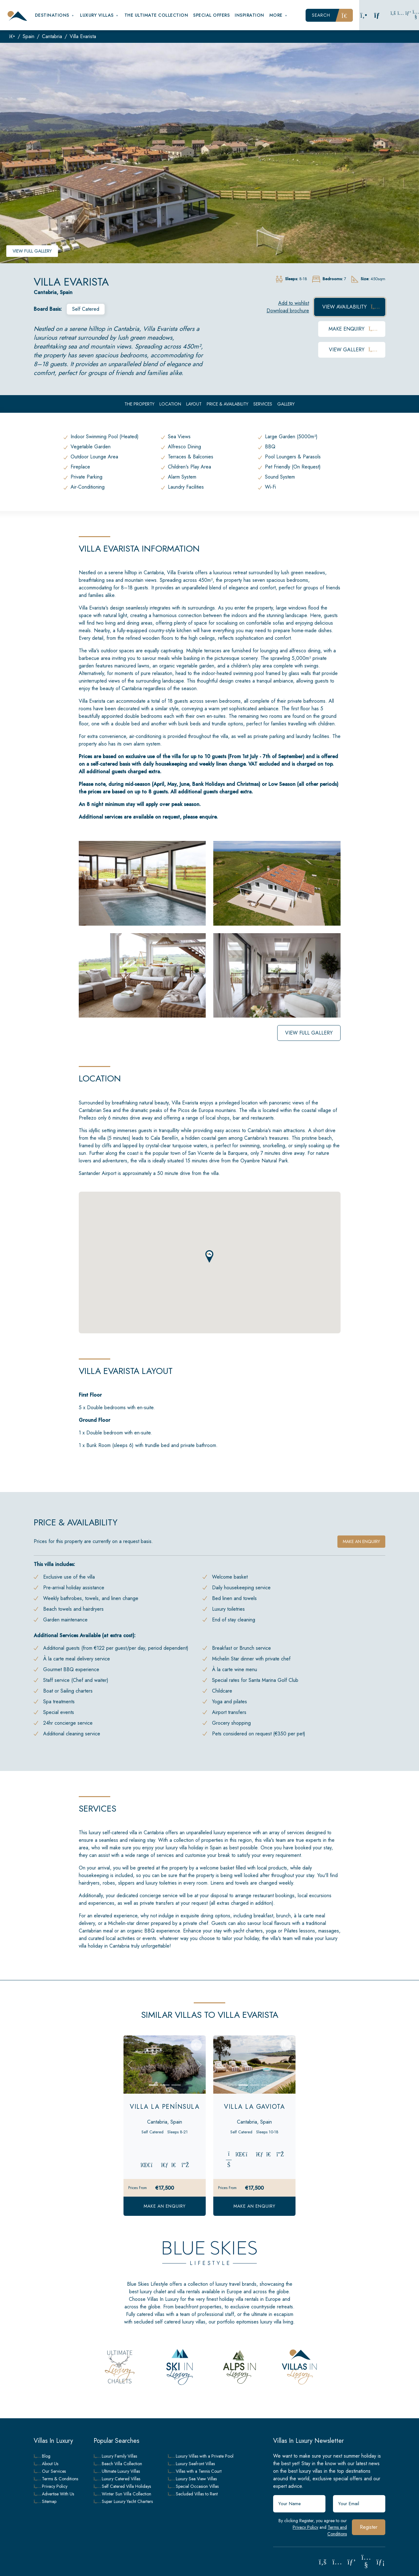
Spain (28, 36)
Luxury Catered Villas (117, 2479)
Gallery (286, 404)
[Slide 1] (153, 2085)
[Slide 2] (164, 2085)
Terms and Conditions (337, 2530)
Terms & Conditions (56, 2479)
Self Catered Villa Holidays (122, 2486)
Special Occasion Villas (193, 2486)
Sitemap (45, 2501)
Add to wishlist (293, 303)
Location (170, 404)
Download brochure (288, 310)
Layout (194, 404)
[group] (209, 153)
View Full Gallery (32, 251)
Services (262, 404)
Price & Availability (227, 404)
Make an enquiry (361, 1541)
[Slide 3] (176, 2085)
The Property (139, 404)
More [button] (278, 15)
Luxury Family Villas (115, 2456)
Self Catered (85, 309)
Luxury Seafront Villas (191, 2463)
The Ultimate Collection (156, 15)
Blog (42, 2456)
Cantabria (52, 36)
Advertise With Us (54, 2494)
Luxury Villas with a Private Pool (201, 2456)
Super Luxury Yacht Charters (123, 2501)
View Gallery (352, 349)
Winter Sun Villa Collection (122, 2494)
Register (368, 2527)
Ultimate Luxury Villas (117, 2471)
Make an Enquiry (165, 2206)
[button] (209, 1256)
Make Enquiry (352, 328)
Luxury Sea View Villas (192, 2479)
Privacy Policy (305, 2527)
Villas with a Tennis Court (195, 2471)
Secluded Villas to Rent (193, 2494)
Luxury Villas (99, 15)
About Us (46, 2463)
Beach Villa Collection (118, 2463)
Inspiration (249, 15)
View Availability (349, 306)
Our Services (50, 2471)
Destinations (55, 15)
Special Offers (211, 15)
